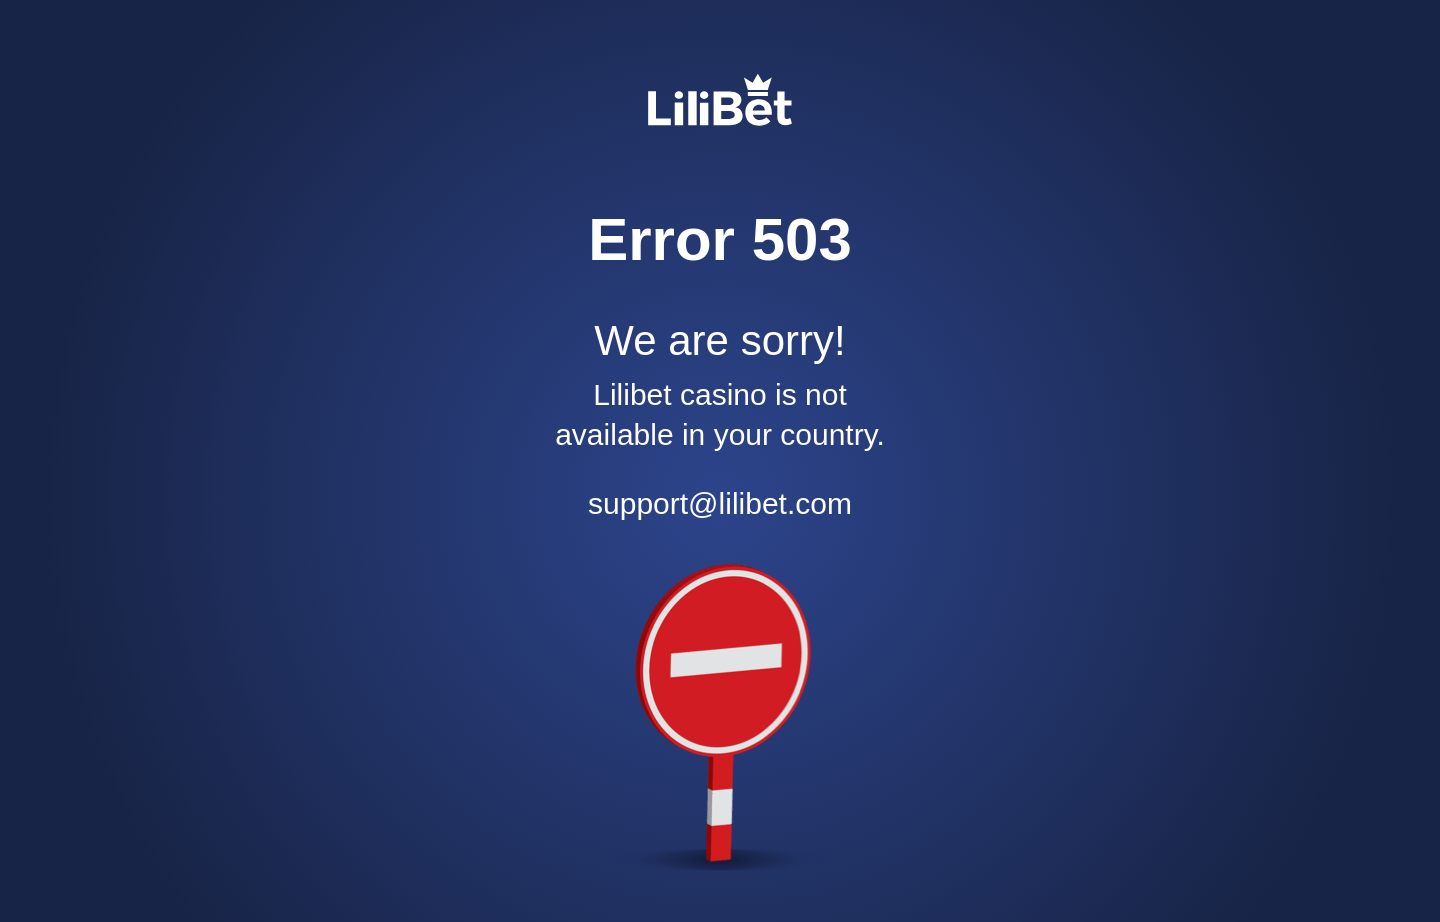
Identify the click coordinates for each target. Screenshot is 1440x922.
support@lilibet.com (720, 503)
